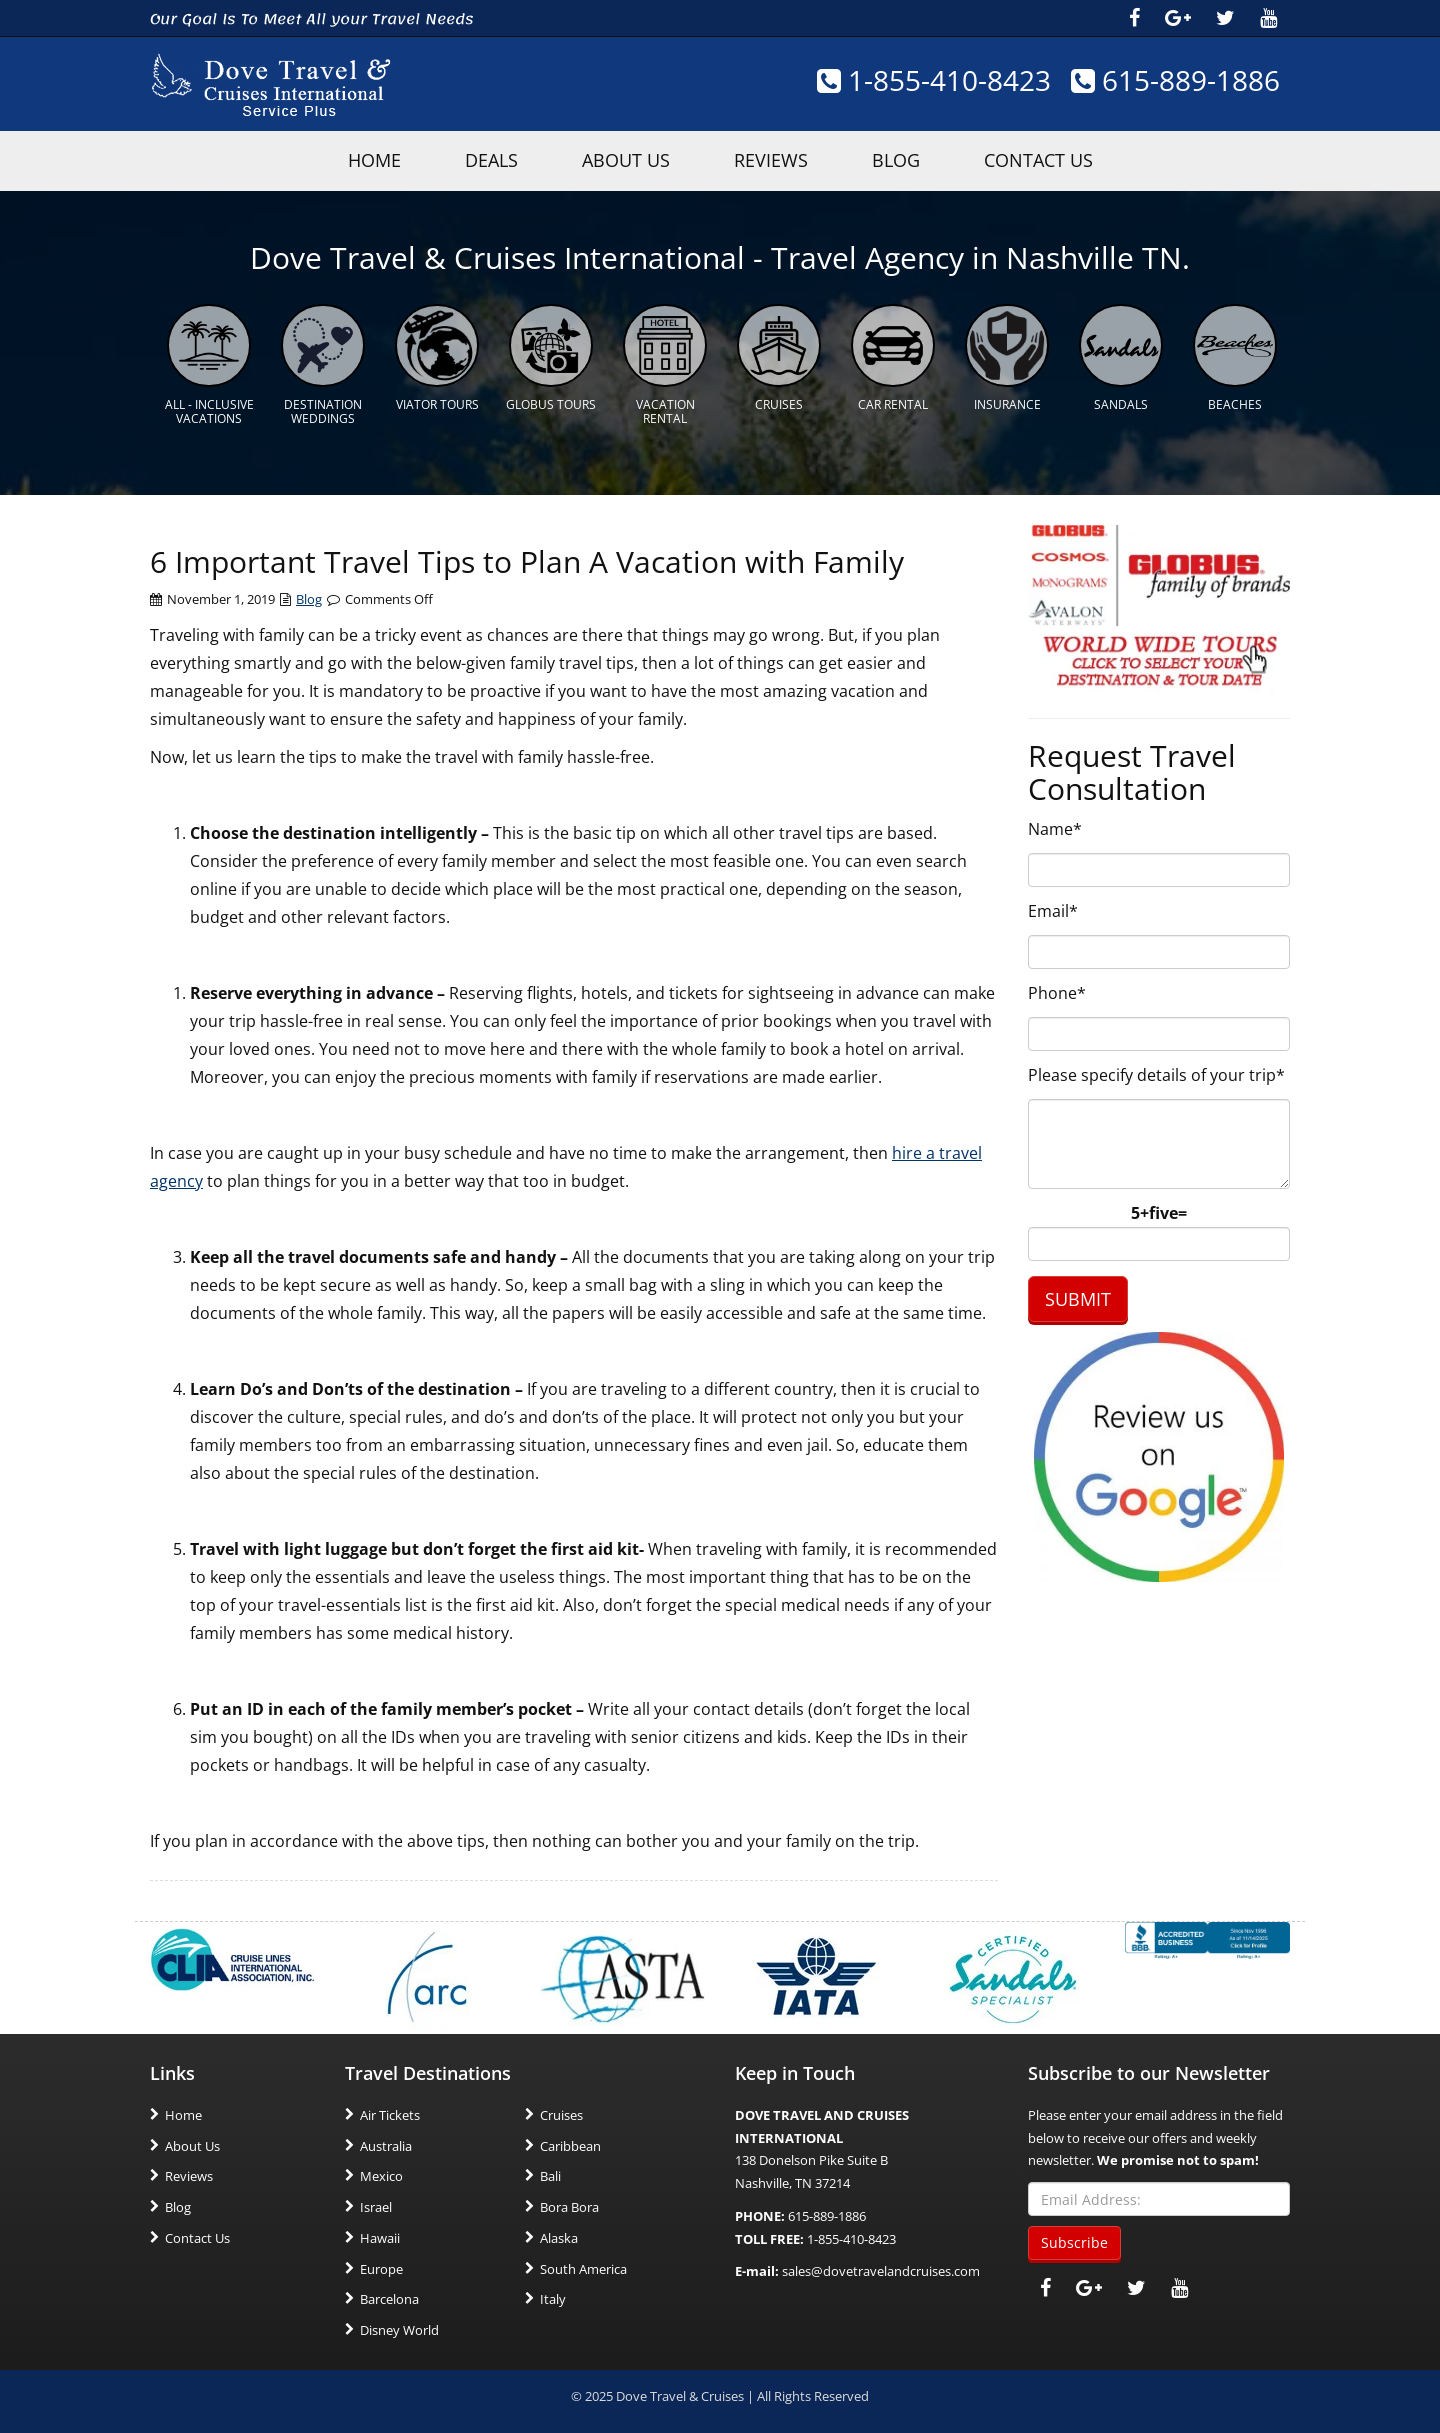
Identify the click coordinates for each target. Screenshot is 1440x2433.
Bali (550, 2176)
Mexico (381, 2176)
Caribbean (570, 2146)
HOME (374, 160)
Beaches (1235, 404)
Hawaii (380, 2238)
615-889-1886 (1175, 80)
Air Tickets (390, 2115)
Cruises (779, 404)
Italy (553, 2299)
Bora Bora (569, 2207)
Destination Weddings (323, 411)
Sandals (1121, 404)
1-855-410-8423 (934, 80)
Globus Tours (551, 404)
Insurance (1007, 404)
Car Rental (893, 404)
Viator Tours (437, 404)
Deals (491, 160)
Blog (896, 160)
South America (583, 2269)
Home (183, 2115)
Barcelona (389, 2299)
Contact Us (1038, 160)
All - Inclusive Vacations (209, 411)
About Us (626, 160)
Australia (386, 2146)
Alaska (559, 2238)
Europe (381, 2269)
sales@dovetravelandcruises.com (881, 2271)
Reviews (771, 160)
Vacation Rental (665, 411)
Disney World (399, 2330)
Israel (376, 2207)
